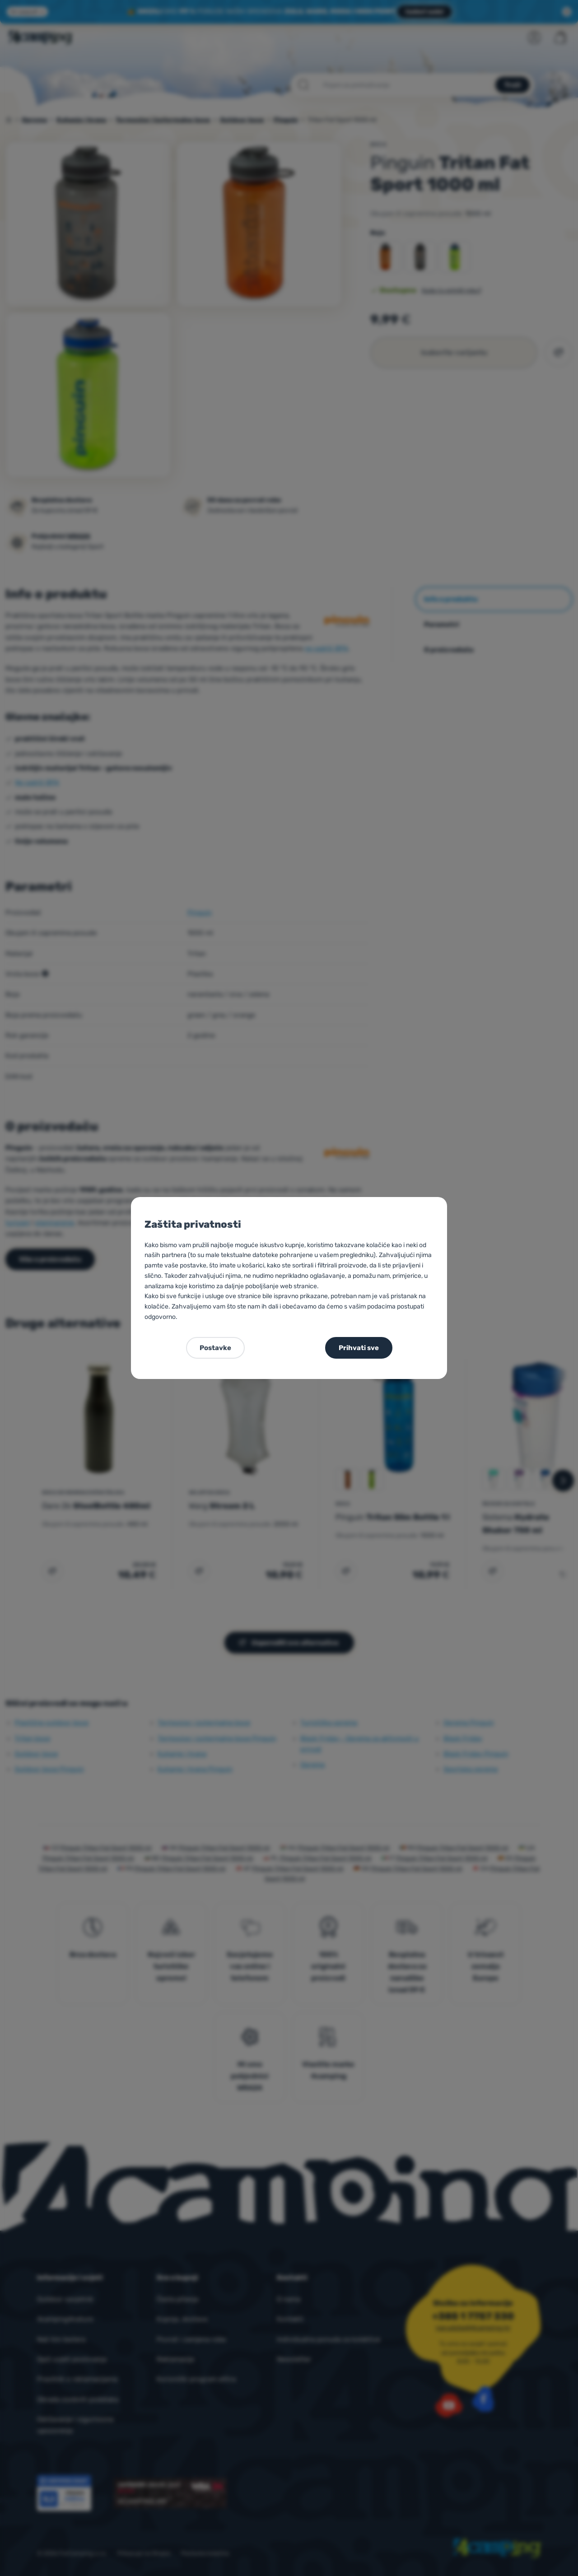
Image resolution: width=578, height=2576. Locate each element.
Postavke (215, 1348)
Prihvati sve (359, 1348)
